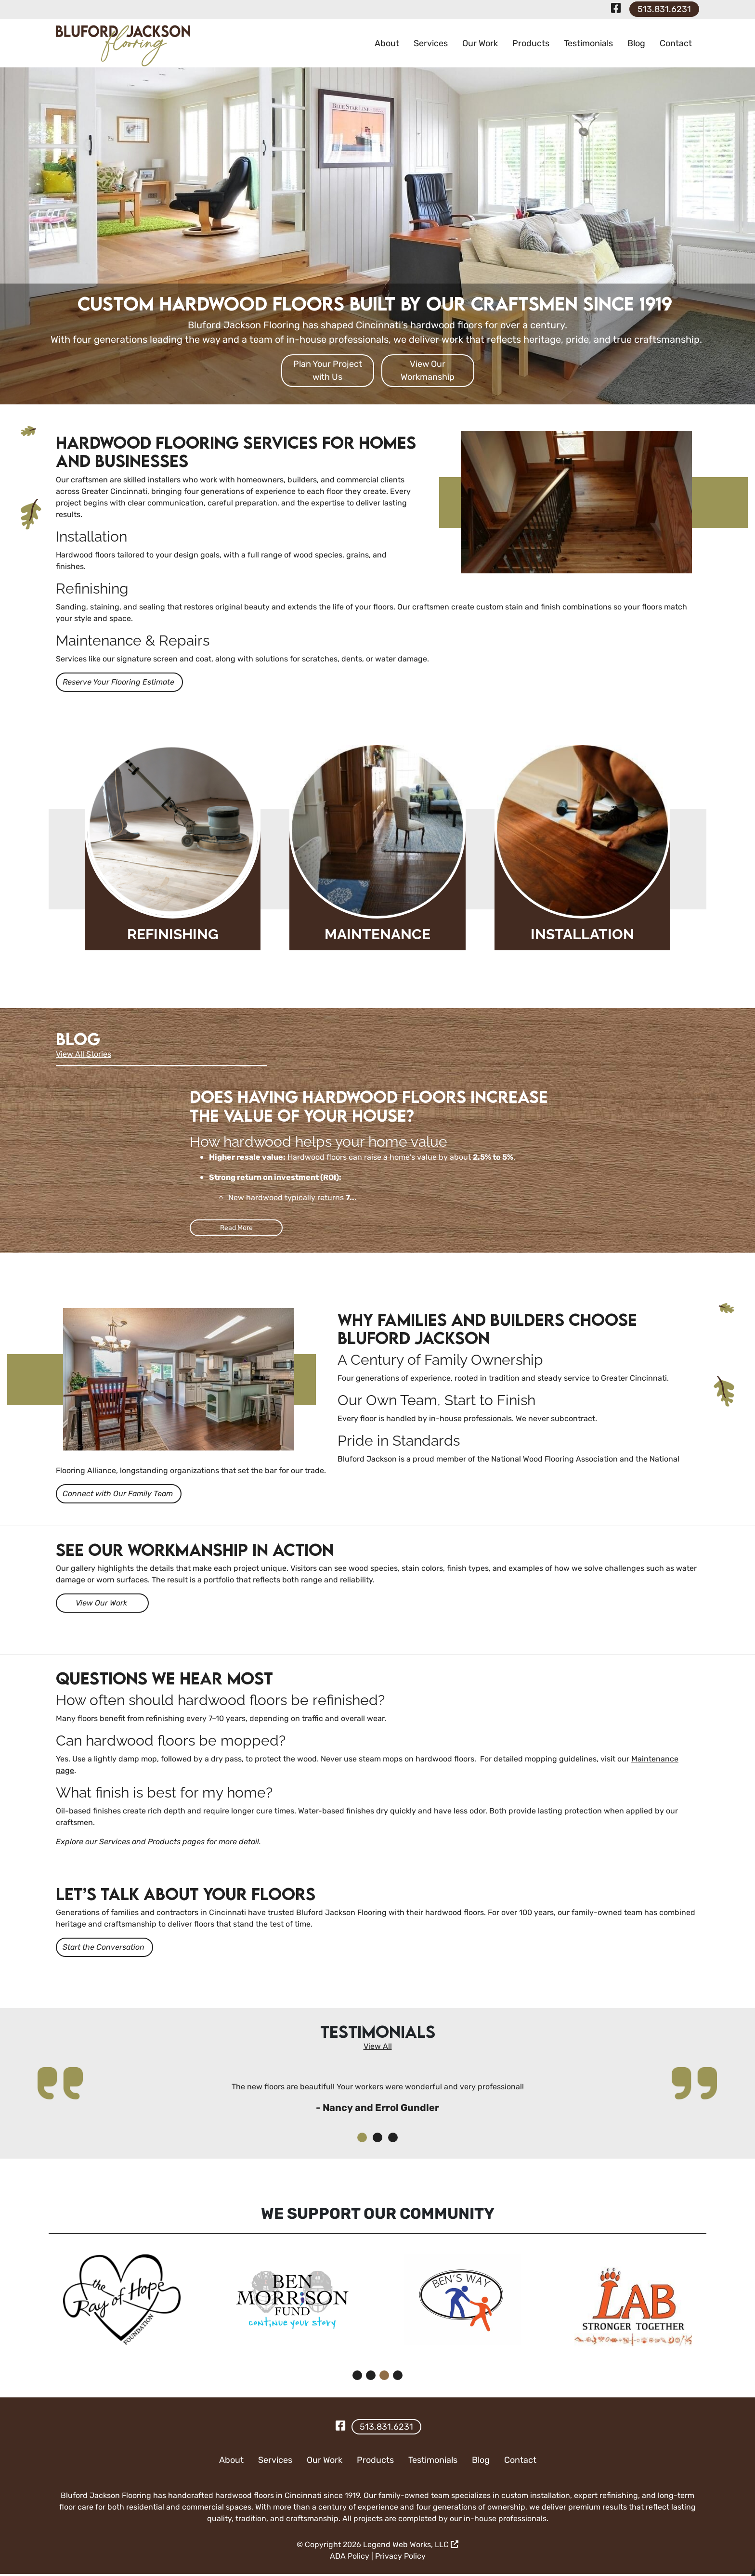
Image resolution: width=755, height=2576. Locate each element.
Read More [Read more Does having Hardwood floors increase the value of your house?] (236, 1228)
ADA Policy (349, 2558)
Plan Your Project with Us (327, 370)
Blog (636, 43)
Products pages (176, 1843)
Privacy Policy (400, 2558)
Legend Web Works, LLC (410, 2546)
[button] (362, 2139)
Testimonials (588, 43)
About (387, 43)
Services (431, 43)
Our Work (480, 43)
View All (378, 2048)
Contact (676, 43)
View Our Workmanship (428, 370)
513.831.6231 (664, 9)
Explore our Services (93, 1843)
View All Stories (83, 1054)
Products (530, 43)
